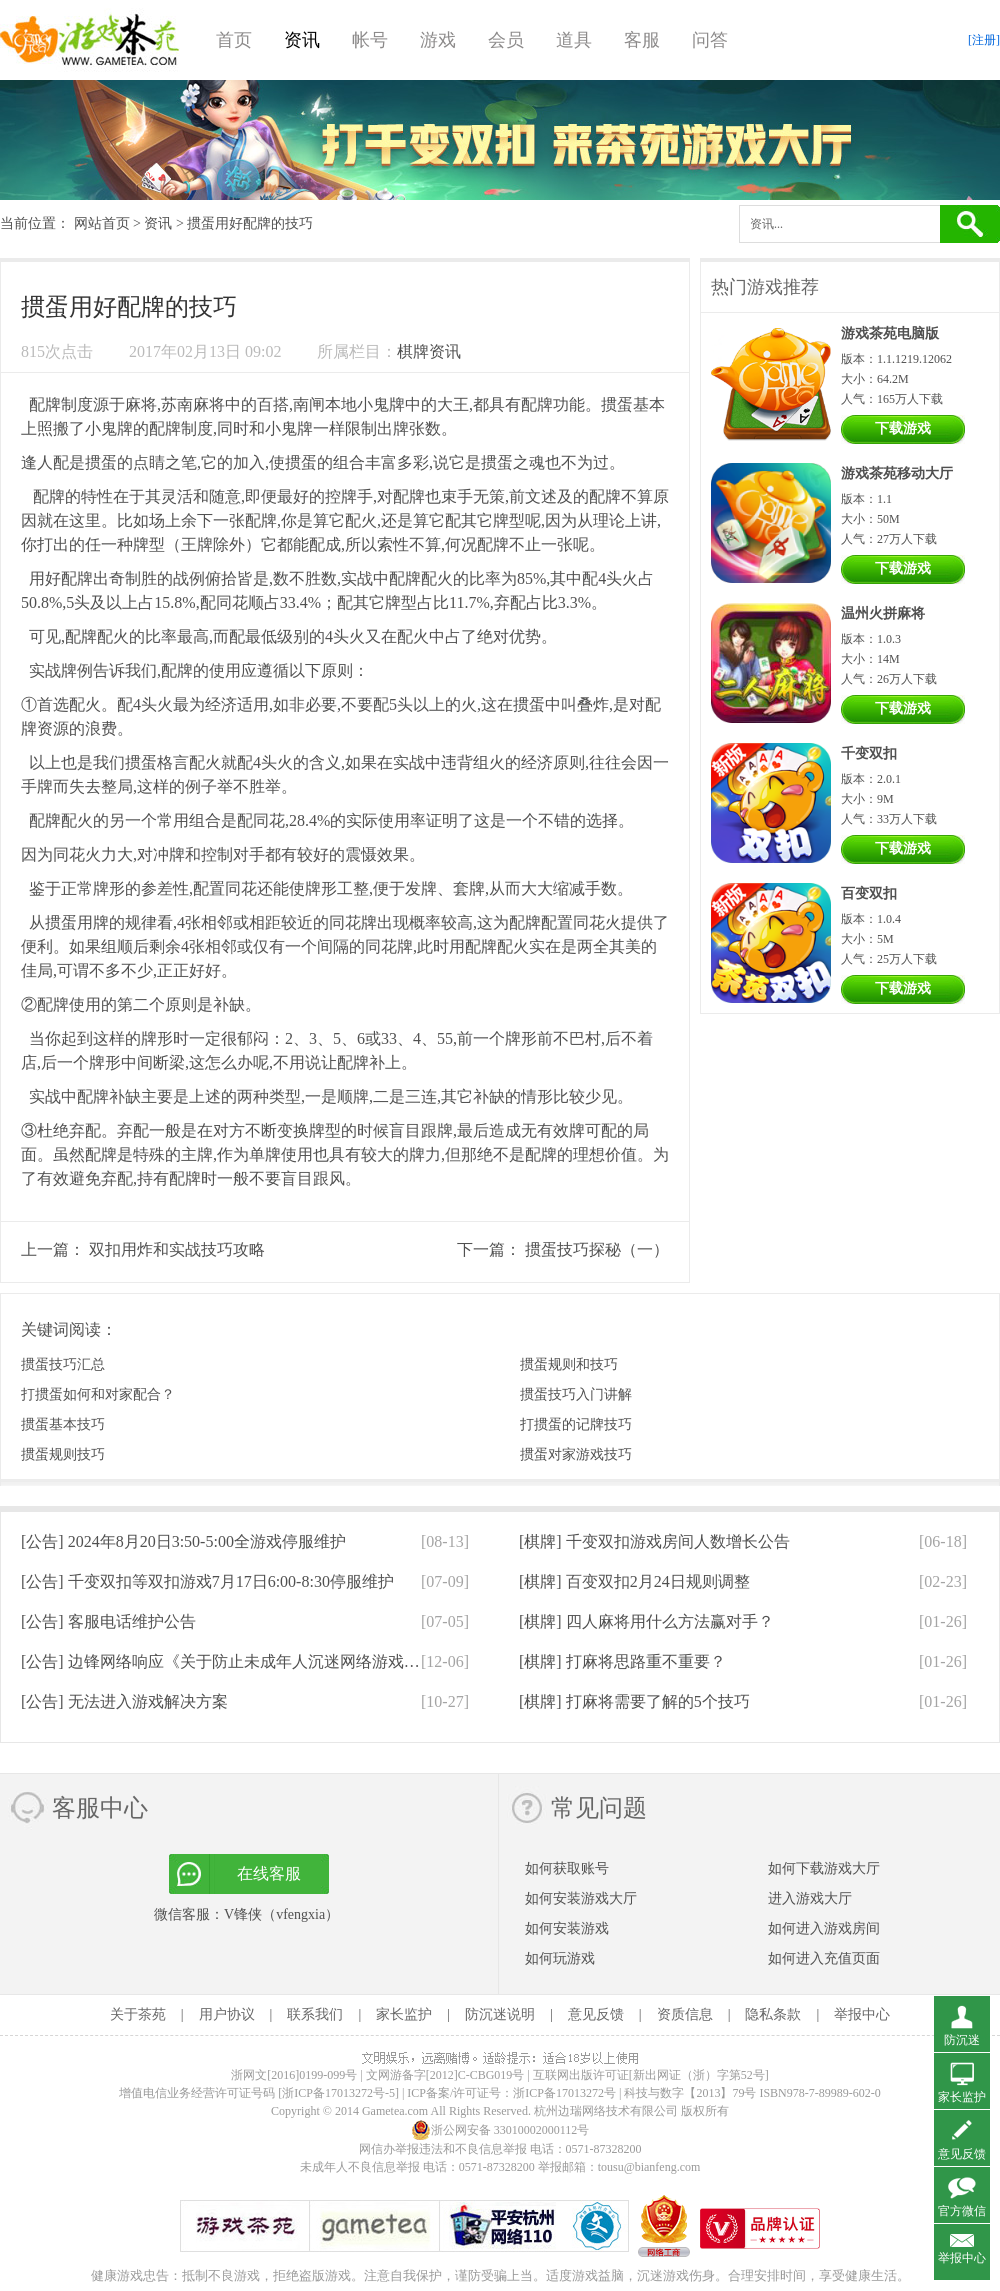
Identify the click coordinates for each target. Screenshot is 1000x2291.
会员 (506, 40)
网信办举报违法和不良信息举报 (443, 2149)
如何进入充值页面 (824, 1958)
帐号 (370, 40)
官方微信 (962, 2211)
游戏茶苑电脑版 (890, 333)
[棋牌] (654, 1541)
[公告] (183, 1541)
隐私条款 (773, 2014)
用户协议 (227, 2014)
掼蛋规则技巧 (63, 1454)
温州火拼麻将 (883, 613)
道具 (574, 40)
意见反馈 (596, 2014)
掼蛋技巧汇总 (63, 1364)
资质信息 (685, 2014)
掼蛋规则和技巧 (569, 1364)
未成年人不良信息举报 (361, 2167)
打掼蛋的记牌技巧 (576, 1424)
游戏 (438, 40)
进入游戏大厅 (810, 1898)
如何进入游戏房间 (824, 1928)
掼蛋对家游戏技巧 (576, 1454)
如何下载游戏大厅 (824, 1868)
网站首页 (102, 223)
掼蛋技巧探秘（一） (597, 1249)
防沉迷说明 (500, 2014)
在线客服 (269, 1873)
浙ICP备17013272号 (564, 2093)
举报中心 (862, 2014)
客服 (642, 40)
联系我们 (315, 2014)
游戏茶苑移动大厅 (897, 473)
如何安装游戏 (567, 1928)
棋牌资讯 (429, 351)
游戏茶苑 (90, 40)
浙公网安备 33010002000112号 (500, 2130)
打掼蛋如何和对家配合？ (98, 1394)
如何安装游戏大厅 (581, 1898)
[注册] (984, 40)
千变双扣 (869, 753)
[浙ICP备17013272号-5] (338, 2093)
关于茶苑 (138, 2014)
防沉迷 (962, 2040)
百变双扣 (869, 893)
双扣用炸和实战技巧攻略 (177, 1249)
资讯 (302, 40)
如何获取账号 (567, 1868)
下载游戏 (903, 428)
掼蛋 (617, 404)
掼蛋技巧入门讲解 (576, 1394)
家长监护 (404, 2014)
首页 (234, 40)
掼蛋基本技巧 (63, 1424)
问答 (710, 40)
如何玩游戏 (560, 1958)
